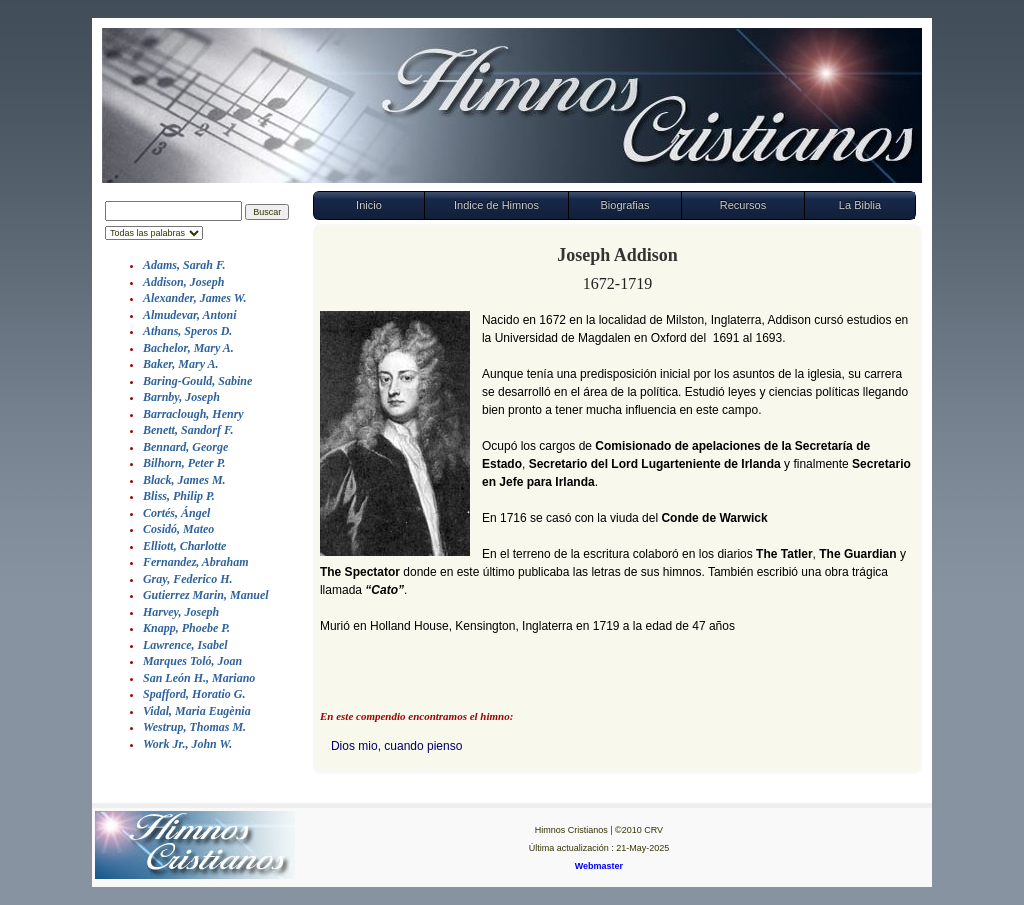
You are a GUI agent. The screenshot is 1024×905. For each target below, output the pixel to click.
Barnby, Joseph (181, 397)
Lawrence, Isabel (185, 645)
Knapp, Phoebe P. (186, 628)
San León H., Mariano (199, 678)
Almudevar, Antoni (190, 315)
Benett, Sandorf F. (188, 430)
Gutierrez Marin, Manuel (206, 595)
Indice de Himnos (496, 205)
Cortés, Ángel (176, 513)
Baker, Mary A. (181, 364)
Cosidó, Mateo (178, 529)
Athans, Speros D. (187, 331)
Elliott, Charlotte (184, 546)
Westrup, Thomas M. (194, 727)
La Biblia (860, 205)
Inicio (369, 205)
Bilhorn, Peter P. (184, 463)
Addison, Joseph (183, 282)
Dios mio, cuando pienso (396, 746)
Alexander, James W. (195, 298)
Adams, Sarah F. (184, 265)
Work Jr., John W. (187, 744)
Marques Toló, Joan (192, 661)
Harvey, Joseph (181, 612)
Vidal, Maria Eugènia (197, 711)
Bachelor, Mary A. (188, 348)
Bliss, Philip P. (179, 496)
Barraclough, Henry (193, 414)
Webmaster (599, 866)
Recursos (743, 205)
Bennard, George (185, 447)
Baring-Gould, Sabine (197, 381)
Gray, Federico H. (188, 579)
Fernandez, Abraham (196, 562)
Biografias (624, 205)
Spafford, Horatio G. (194, 694)
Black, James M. (184, 480)
